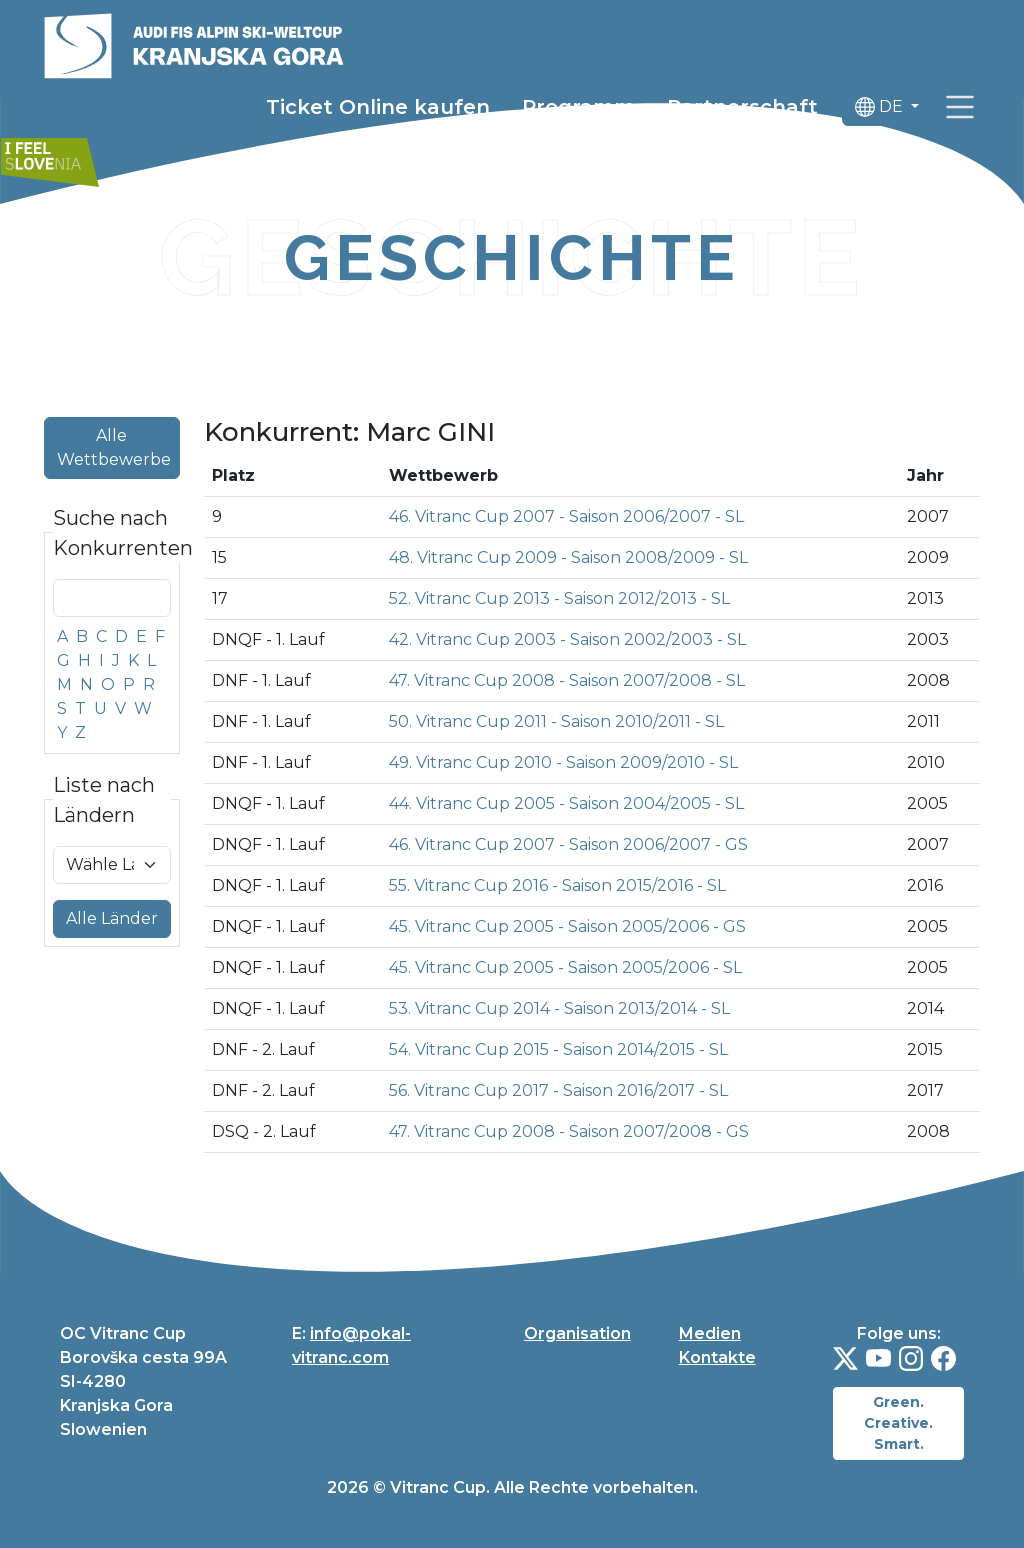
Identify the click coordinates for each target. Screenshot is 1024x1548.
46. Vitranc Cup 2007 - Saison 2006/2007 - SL (566, 516)
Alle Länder (112, 918)
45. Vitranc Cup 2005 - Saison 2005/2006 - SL (565, 967)
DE (881, 107)
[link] (960, 107)
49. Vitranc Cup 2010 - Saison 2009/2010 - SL (563, 762)
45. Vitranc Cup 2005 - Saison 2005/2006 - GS (567, 926)
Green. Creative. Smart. (898, 1423)
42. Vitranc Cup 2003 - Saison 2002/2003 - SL (567, 639)
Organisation (577, 1333)
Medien (710, 1333)
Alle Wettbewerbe (114, 447)
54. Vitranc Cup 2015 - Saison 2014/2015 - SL (558, 1049)
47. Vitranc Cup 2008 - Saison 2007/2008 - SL (567, 680)
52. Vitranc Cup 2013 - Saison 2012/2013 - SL (559, 598)
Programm (578, 107)
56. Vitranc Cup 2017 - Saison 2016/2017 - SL (558, 1090)
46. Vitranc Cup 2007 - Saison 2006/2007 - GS (568, 844)
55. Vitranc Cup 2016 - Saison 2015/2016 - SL (557, 885)
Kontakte (717, 1357)
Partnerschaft (742, 107)
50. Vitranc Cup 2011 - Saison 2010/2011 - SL (556, 721)
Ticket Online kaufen (378, 107)
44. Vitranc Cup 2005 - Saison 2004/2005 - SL (566, 803)
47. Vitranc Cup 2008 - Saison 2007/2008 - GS (569, 1131)
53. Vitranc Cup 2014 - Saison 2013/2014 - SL (559, 1008)
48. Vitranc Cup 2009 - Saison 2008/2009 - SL (568, 557)
